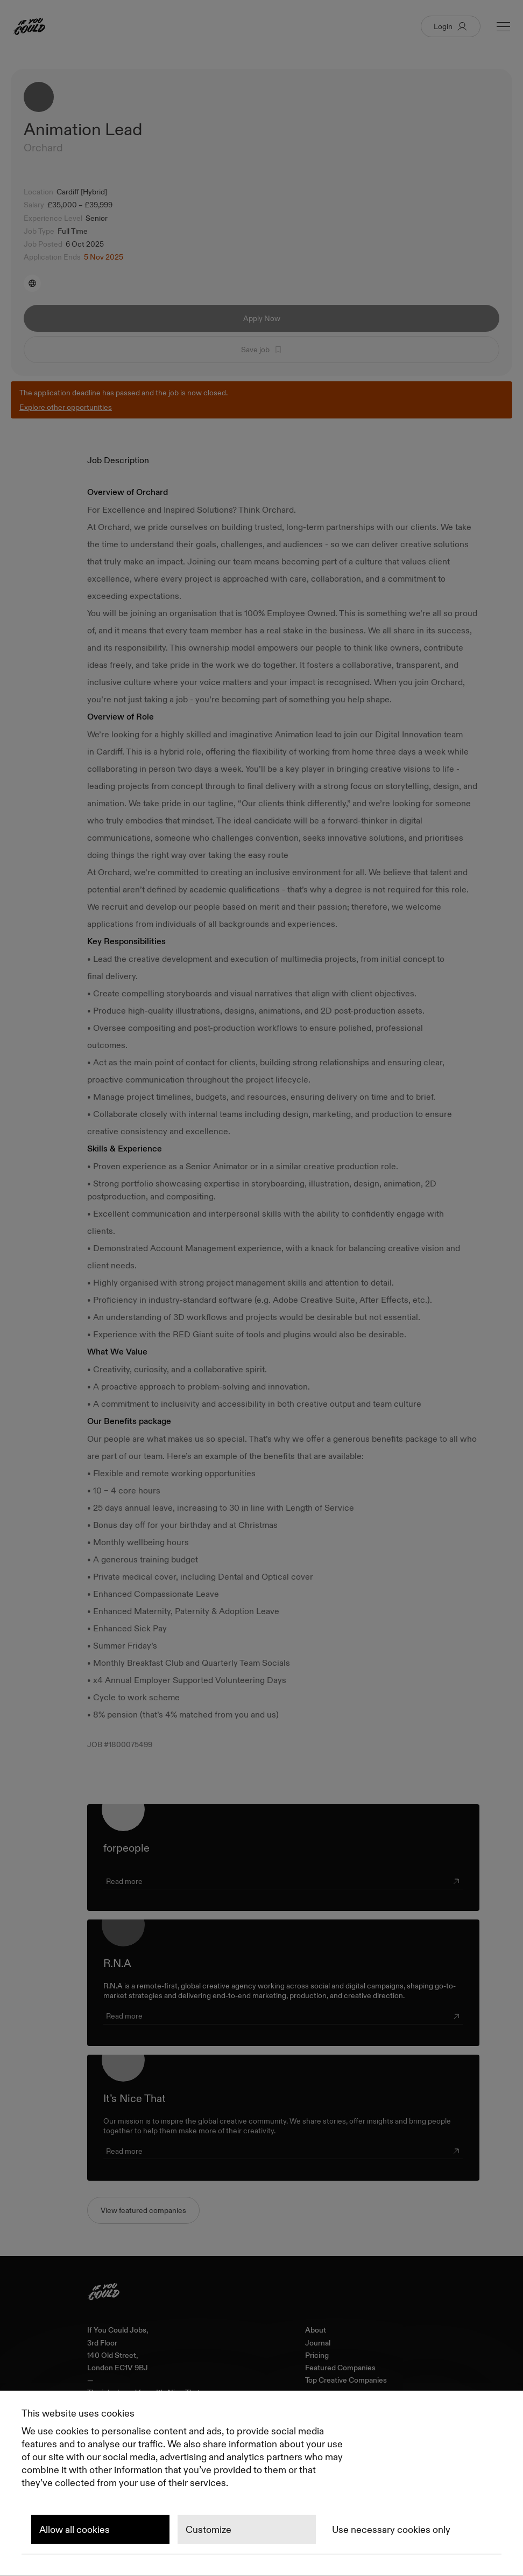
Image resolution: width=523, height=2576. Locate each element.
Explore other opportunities (65, 407)
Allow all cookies (74, 2530)
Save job (261, 349)
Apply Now (261, 318)
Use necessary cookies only (391, 2530)
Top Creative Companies (346, 2380)
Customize (208, 2530)
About (315, 2330)
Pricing (317, 2355)
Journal (317, 2343)
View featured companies (143, 2210)
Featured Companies (340, 2368)
